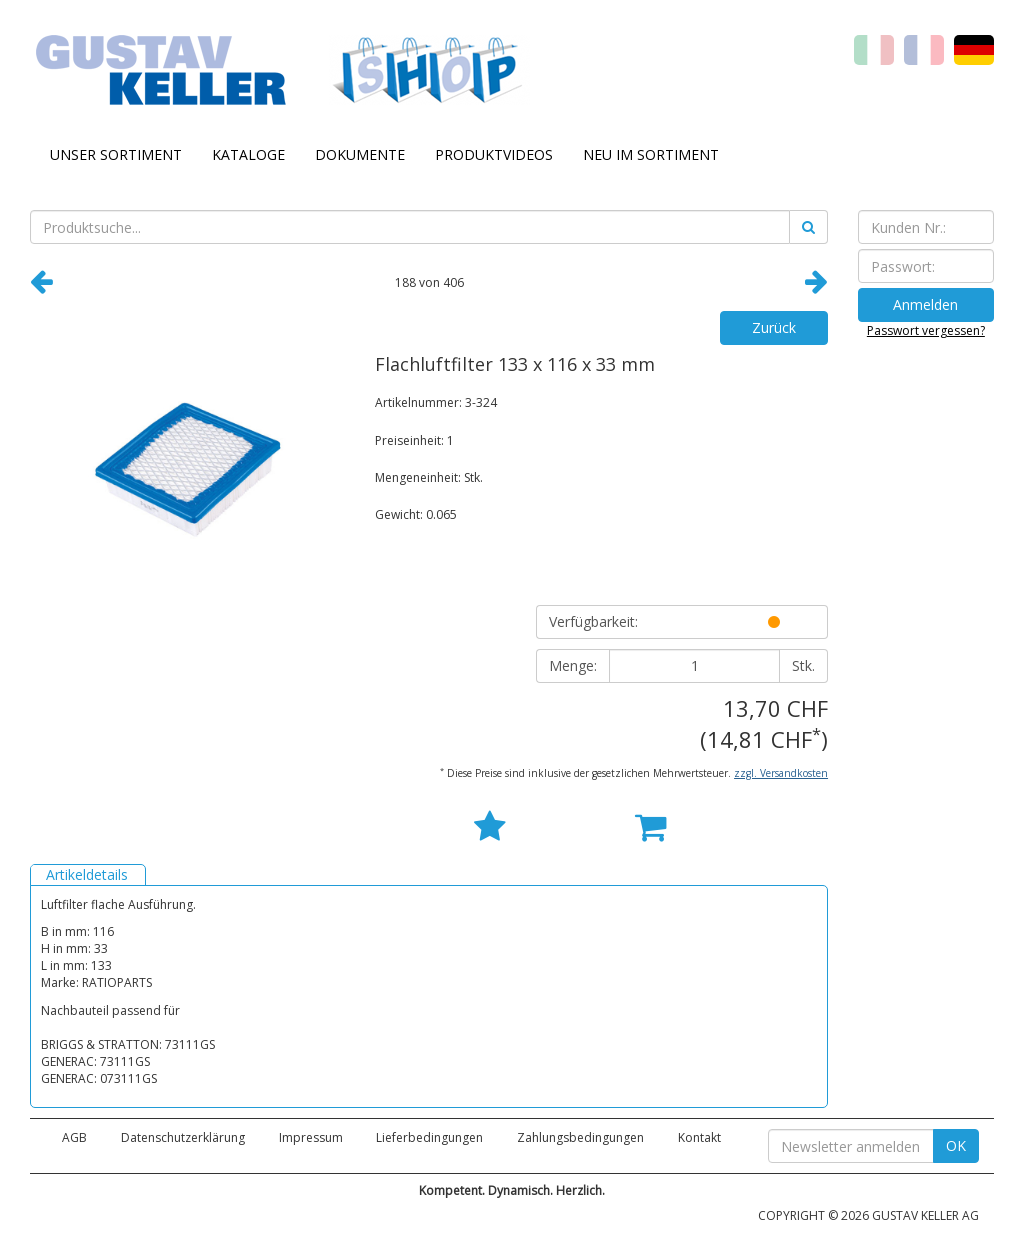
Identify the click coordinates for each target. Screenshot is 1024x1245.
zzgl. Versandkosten (781, 773)
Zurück (774, 327)
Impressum (311, 1137)
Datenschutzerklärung (183, 1137)
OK (956, 1145)
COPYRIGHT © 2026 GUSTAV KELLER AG (868, 1215)
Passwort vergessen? (926, 330)
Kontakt (699, 1137)
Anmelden (925, 304)
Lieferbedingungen (429, 1137)
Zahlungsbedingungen (580, 1137)
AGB (74, 1137)
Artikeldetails (87, 874)
